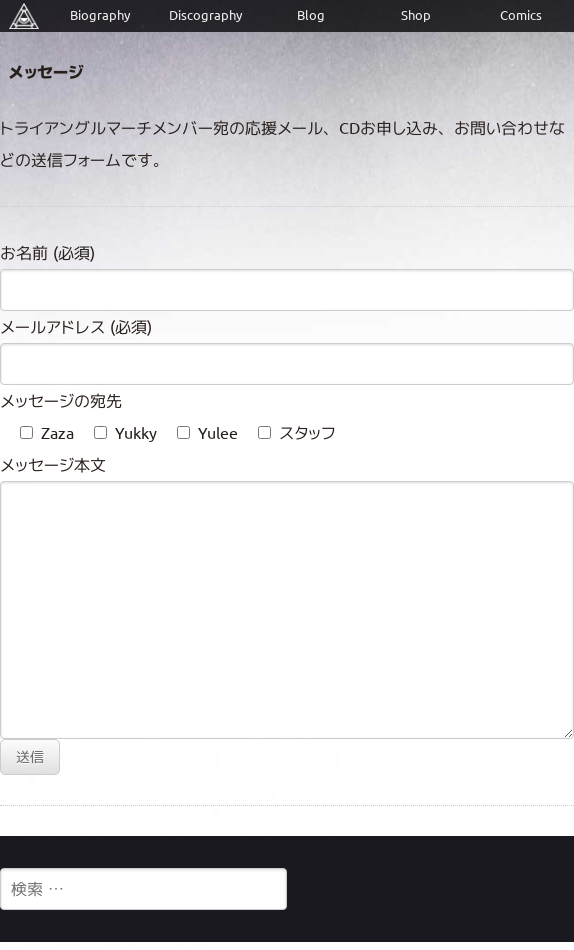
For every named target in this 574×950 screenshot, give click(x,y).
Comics (521, 15)
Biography (100, 15)
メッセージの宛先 (61, 401)
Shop (416, 15)
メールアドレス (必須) (76, 327)
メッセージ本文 (53, 465)
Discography (205, 15)
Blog (311, 15)
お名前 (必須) (47, 253)
